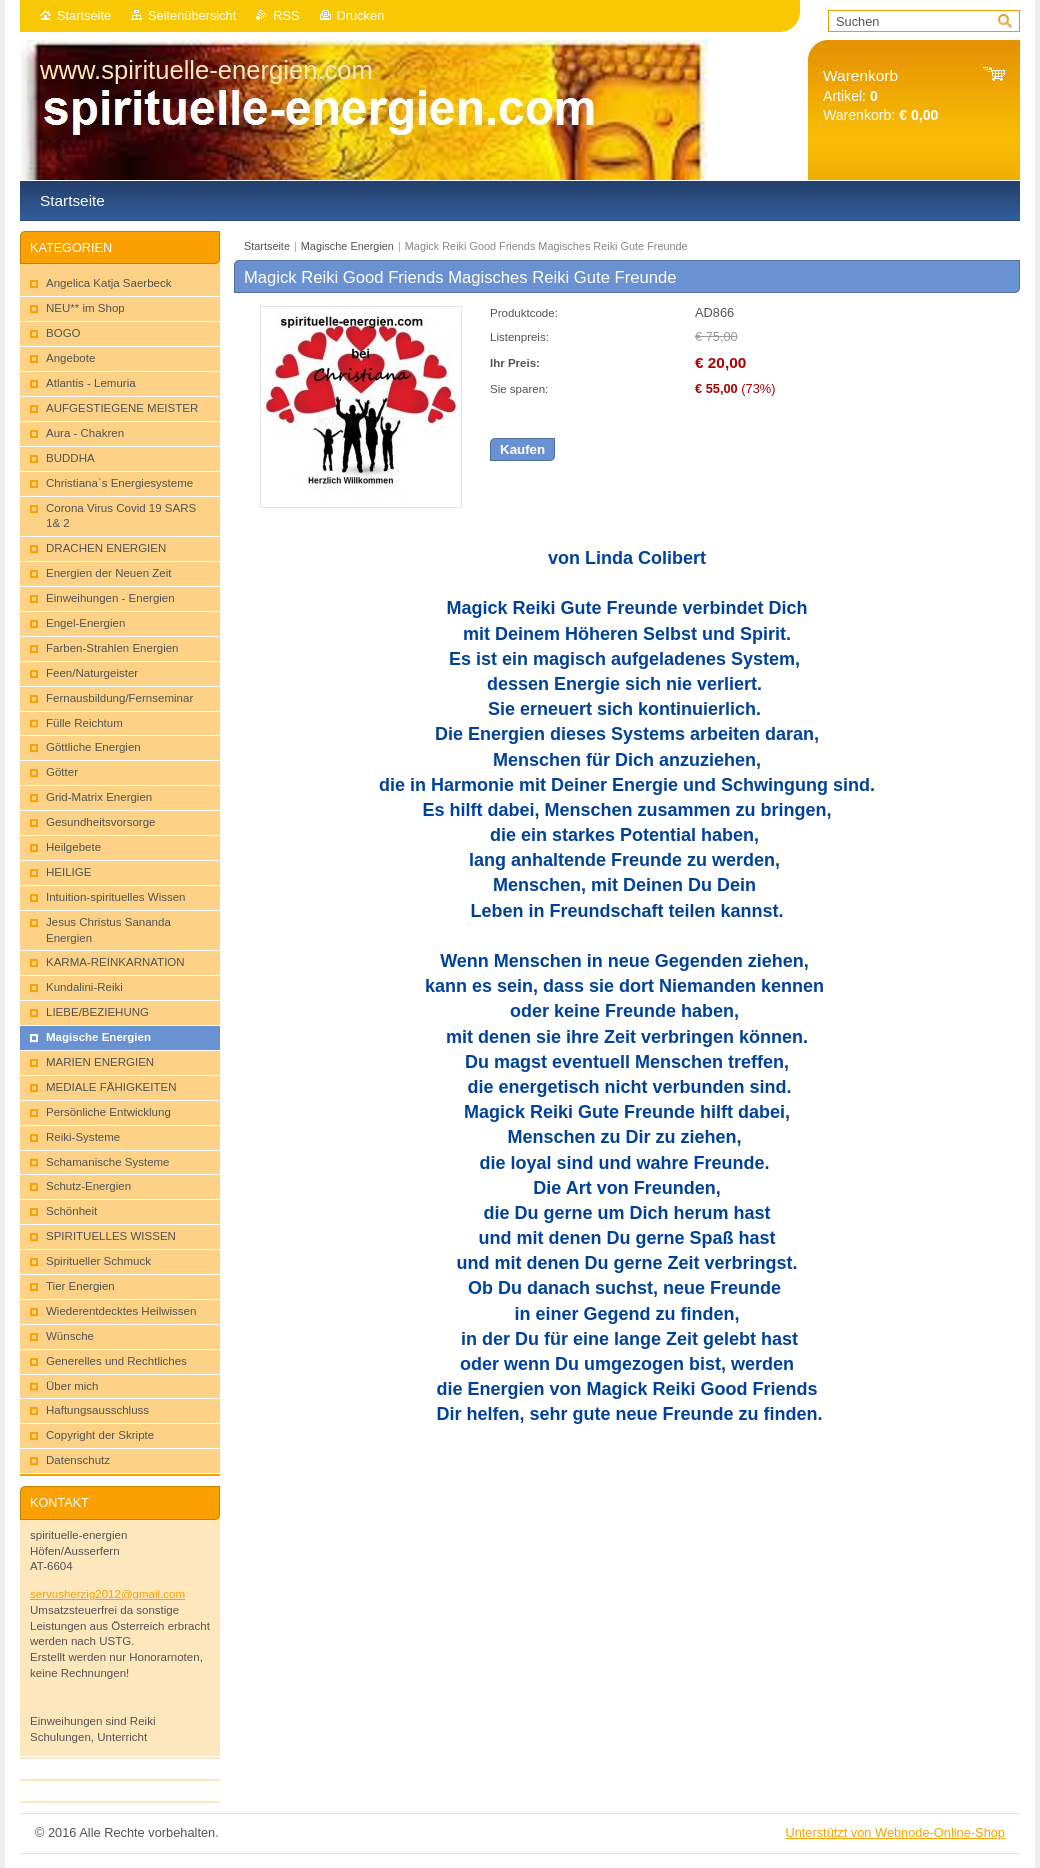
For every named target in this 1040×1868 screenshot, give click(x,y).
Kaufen (522, 449)
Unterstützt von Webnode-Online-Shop (895, 1832)
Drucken (361, 15)
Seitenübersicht (192, 15)
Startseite (84, 15)
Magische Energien (347, 246)
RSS (286, 15)
